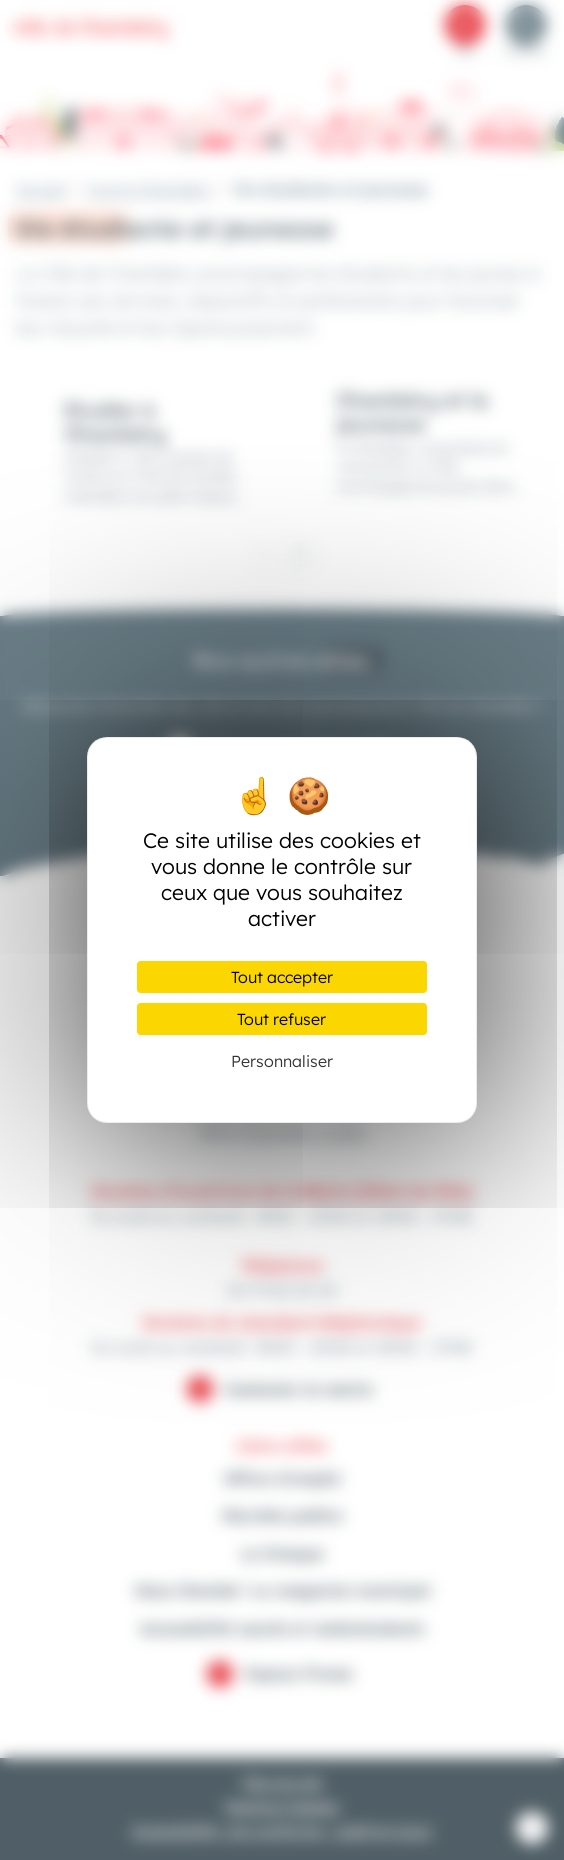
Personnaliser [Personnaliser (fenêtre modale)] (282, 1061)
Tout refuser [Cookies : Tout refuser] (281, 1019)
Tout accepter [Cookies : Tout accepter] (282, 977)
